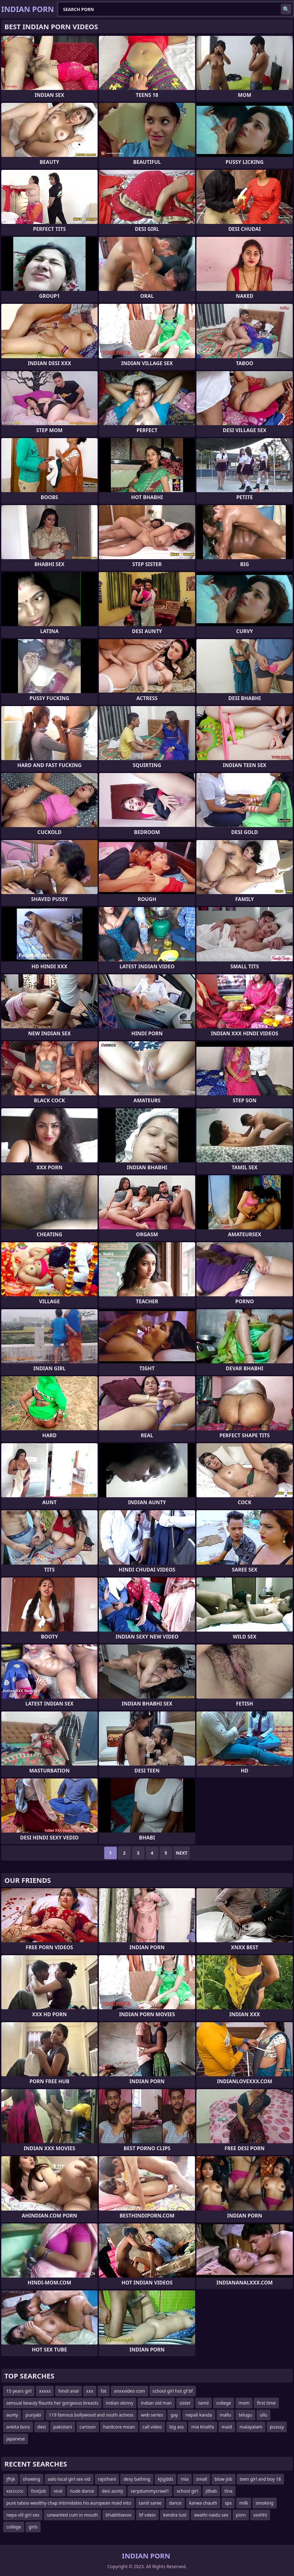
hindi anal (68, 2391)
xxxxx (45, 2391)
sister (185, 2403)
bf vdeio (147, 2515)
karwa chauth (203, 2503)
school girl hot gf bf (173, 2391)
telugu (245, 2415)
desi (41, 2427)
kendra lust (174, 2515)
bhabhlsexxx (118, 2515)
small (201, 2479)
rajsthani (107, 2479)
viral (58, 2491)
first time (266, 2403)
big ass (176, 2427)
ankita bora (18, 2427)
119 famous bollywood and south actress (91, 2415)
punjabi (33, 2415)
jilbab (211, 2491)
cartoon (88, 2427)
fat (103, 2391)
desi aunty (112, 2491)
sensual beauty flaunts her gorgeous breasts (52, 2403)
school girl (187, 2491)
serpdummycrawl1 (150, 2491)
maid (227, 2427)
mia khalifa (202, 2427)
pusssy (277, 2427)
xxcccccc (15, 2491)
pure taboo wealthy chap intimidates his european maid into (68, 2503)
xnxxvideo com (129, 2391)
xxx (89, 2391)
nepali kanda (198, 2415)
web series (152, 2415)
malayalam (251, 2427)
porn (241, 2515)
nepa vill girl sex (22, 2515)
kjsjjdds (165, 2479)
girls (33, 2527)
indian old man (156, 2403)
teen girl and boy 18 (260, 2479)
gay (174, 2415)
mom (244, 2403)
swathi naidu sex (211, 2515)
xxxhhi (260, 2515)
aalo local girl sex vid (69, 2479)
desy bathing (136, 2479)
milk (243, 2503)
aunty (12, 2415)
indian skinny (119, 2403)
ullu (264, 2415)
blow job (223, 2479)
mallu (225, 2415)
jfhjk (10, 2479)
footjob (38, 2491)
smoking (265, 2503)
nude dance (82, 2491)
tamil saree (150, 2503)
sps (228, 2503)
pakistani (62, 2427)
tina (228, 2491)
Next (182, 1853)
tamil (203, 2403)
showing (31, 2479)
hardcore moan (119, 2427)
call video (152, 2427)
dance (175, 2503)
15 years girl (18, 2391)
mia (185, 2479)
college (223, 2403)
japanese (15, 2439)
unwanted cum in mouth (72, 2515)
